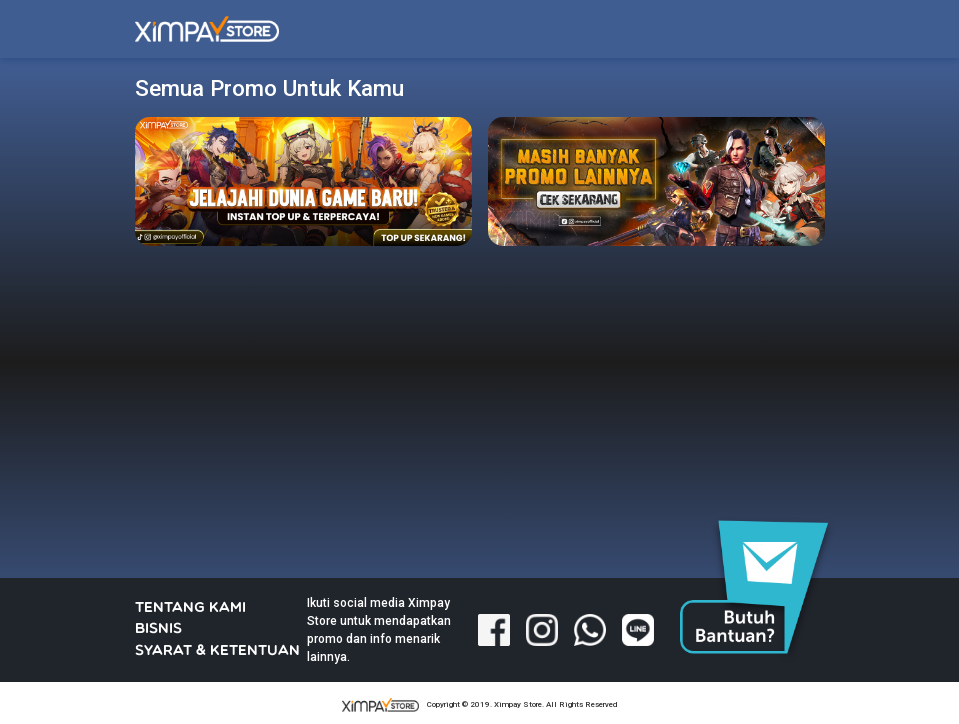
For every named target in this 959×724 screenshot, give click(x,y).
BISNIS (158, 629)
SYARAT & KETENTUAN (217, 651)
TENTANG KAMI (190, 608)
